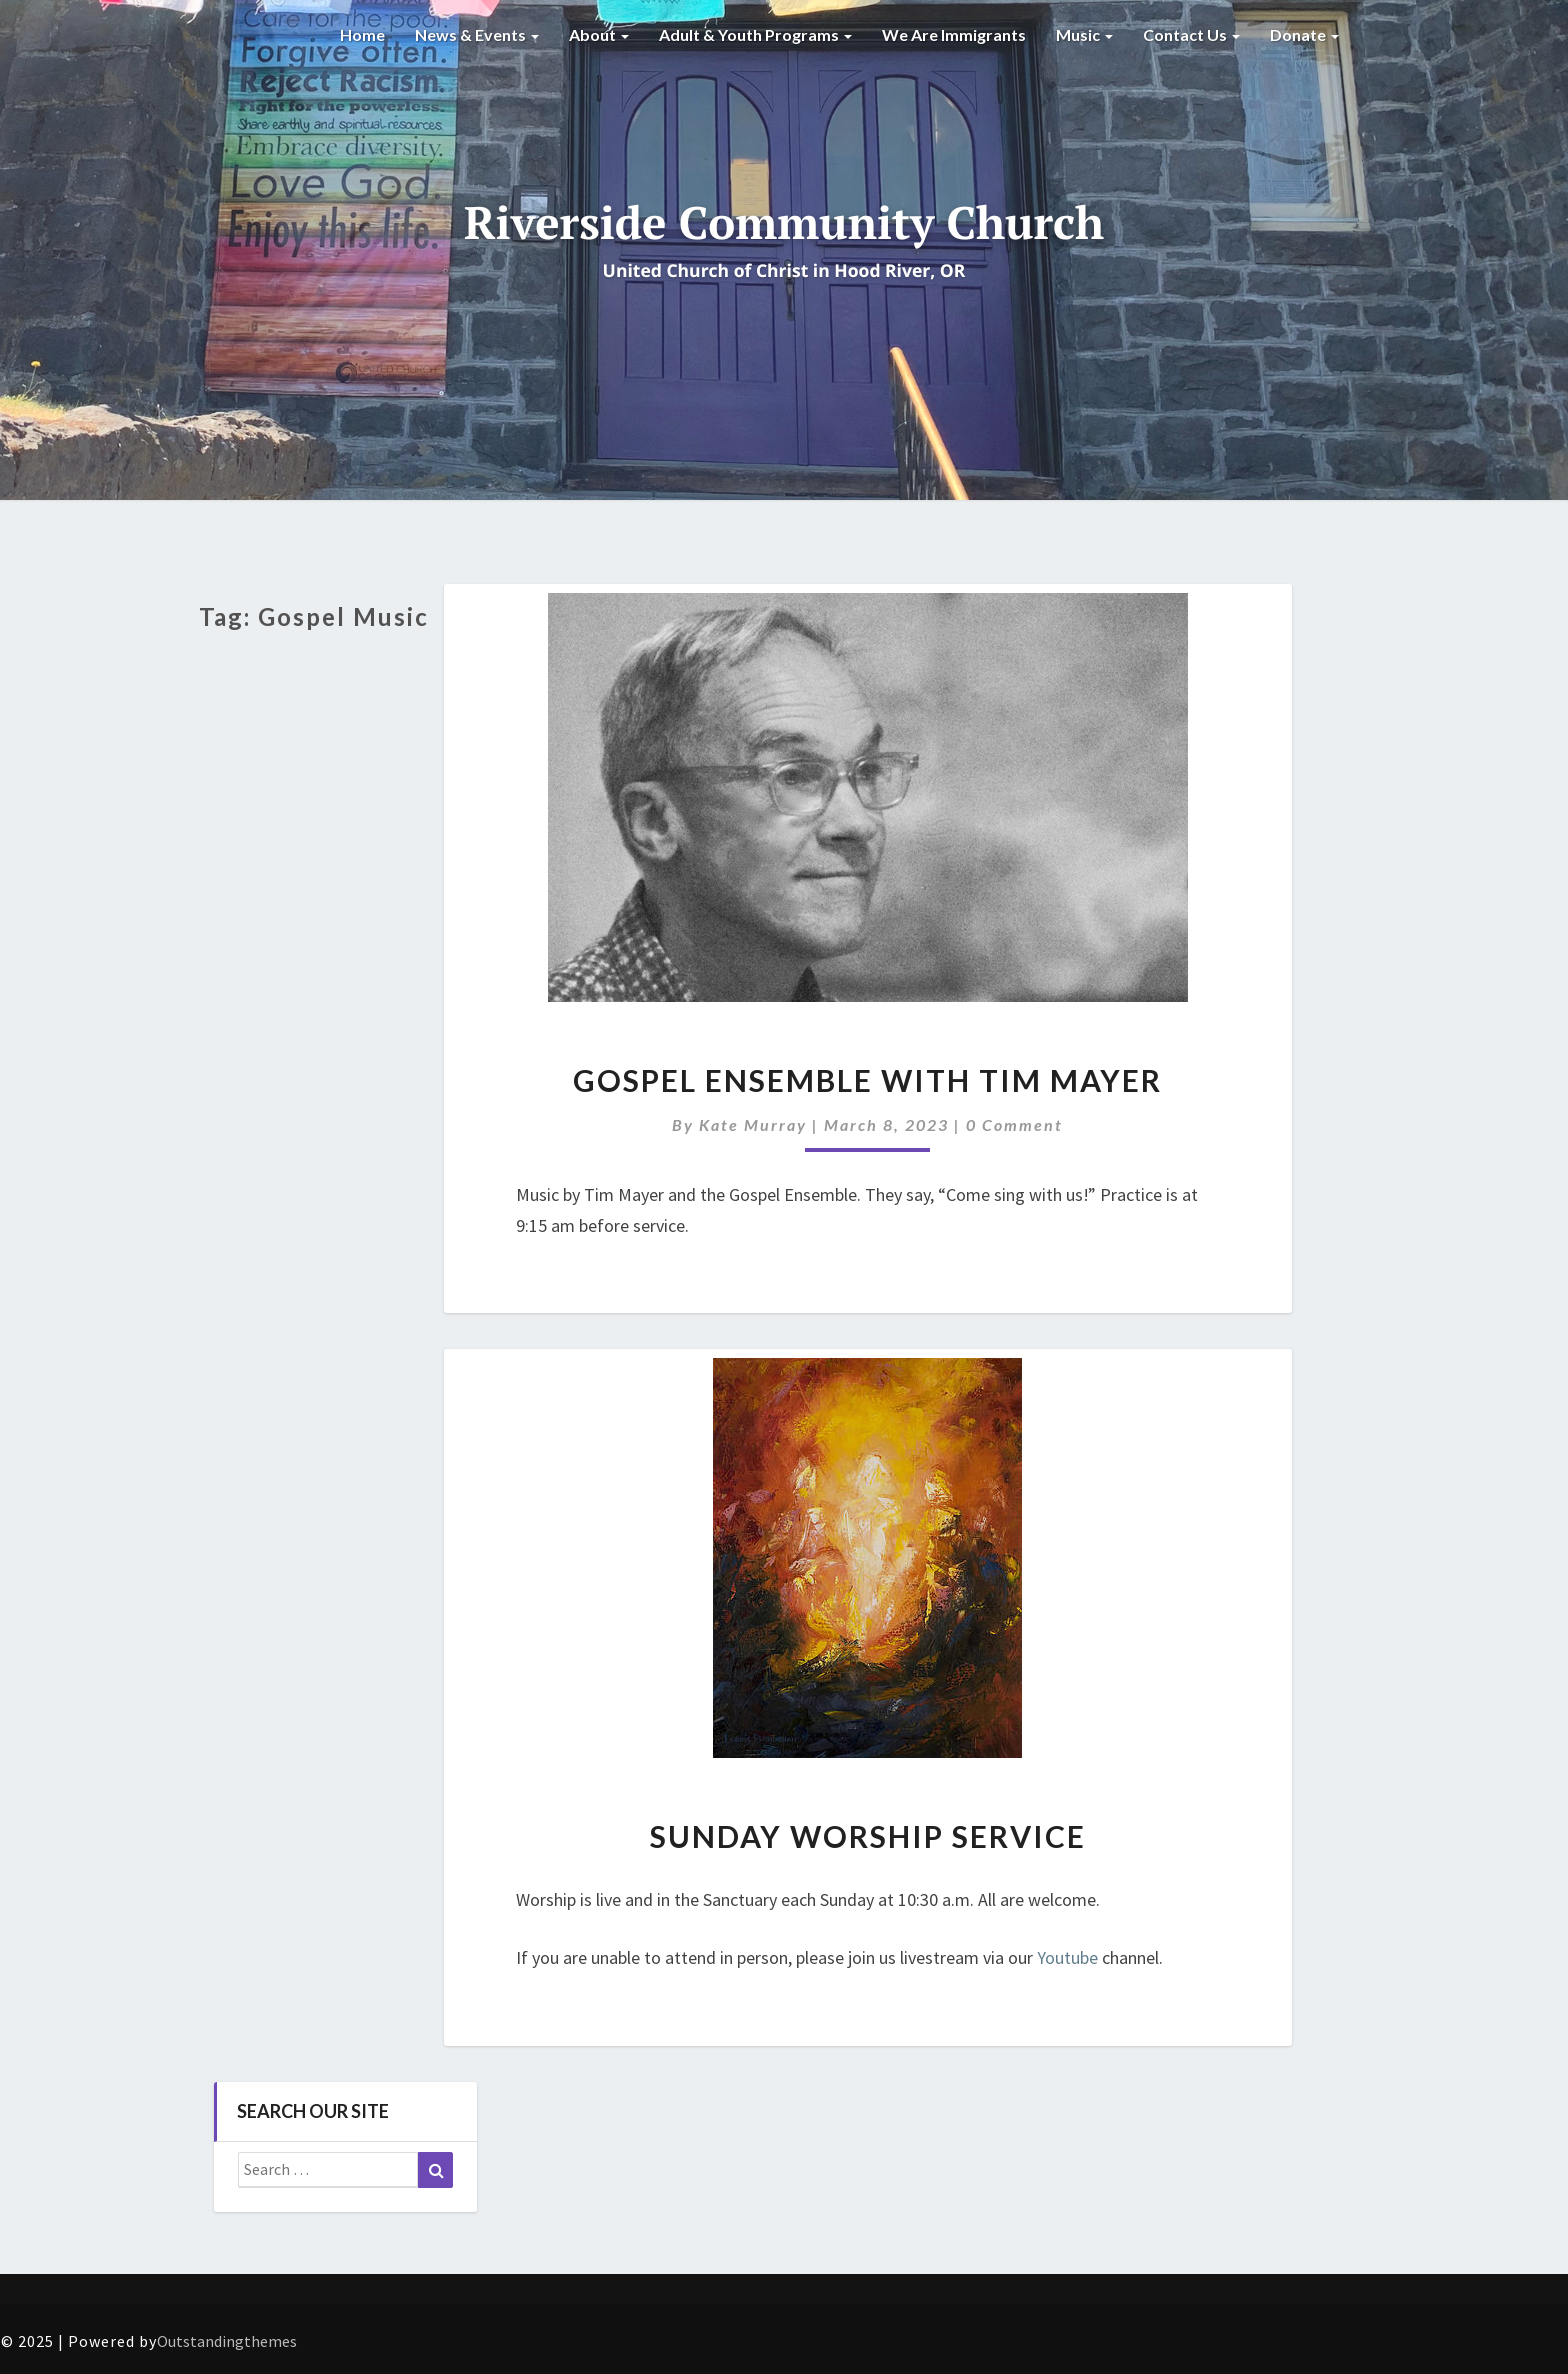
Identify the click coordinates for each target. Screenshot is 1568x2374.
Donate (1304, 34)
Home (362, 34)
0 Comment (1014, 1124)
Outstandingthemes (227, 2341)
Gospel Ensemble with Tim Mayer (867, 1080)
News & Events (477, 34)
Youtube (1067, 1957)
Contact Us (1191, 34)
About (599, 34)
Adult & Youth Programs (755, 34)
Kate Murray (753, 1124)
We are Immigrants (954, 34)
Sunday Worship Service (868, 1836)
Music (1084, 34)
